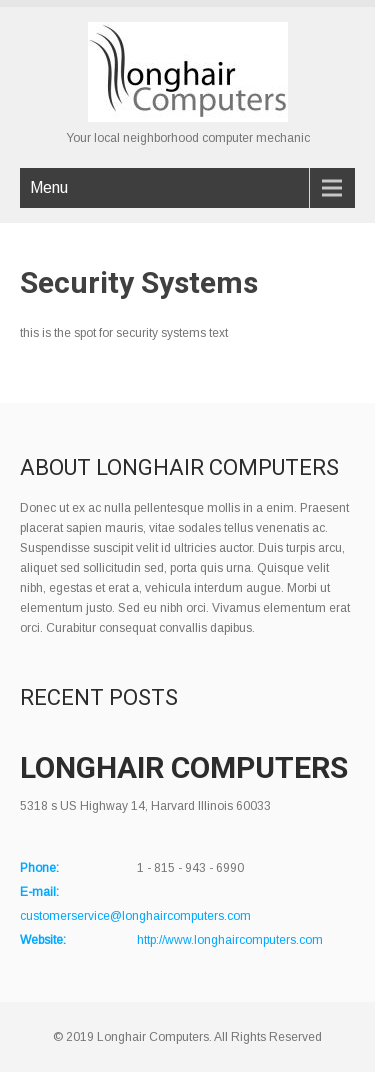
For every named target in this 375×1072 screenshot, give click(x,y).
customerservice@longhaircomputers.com (135, 916)
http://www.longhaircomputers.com (230, 940)
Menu (49, 187)
